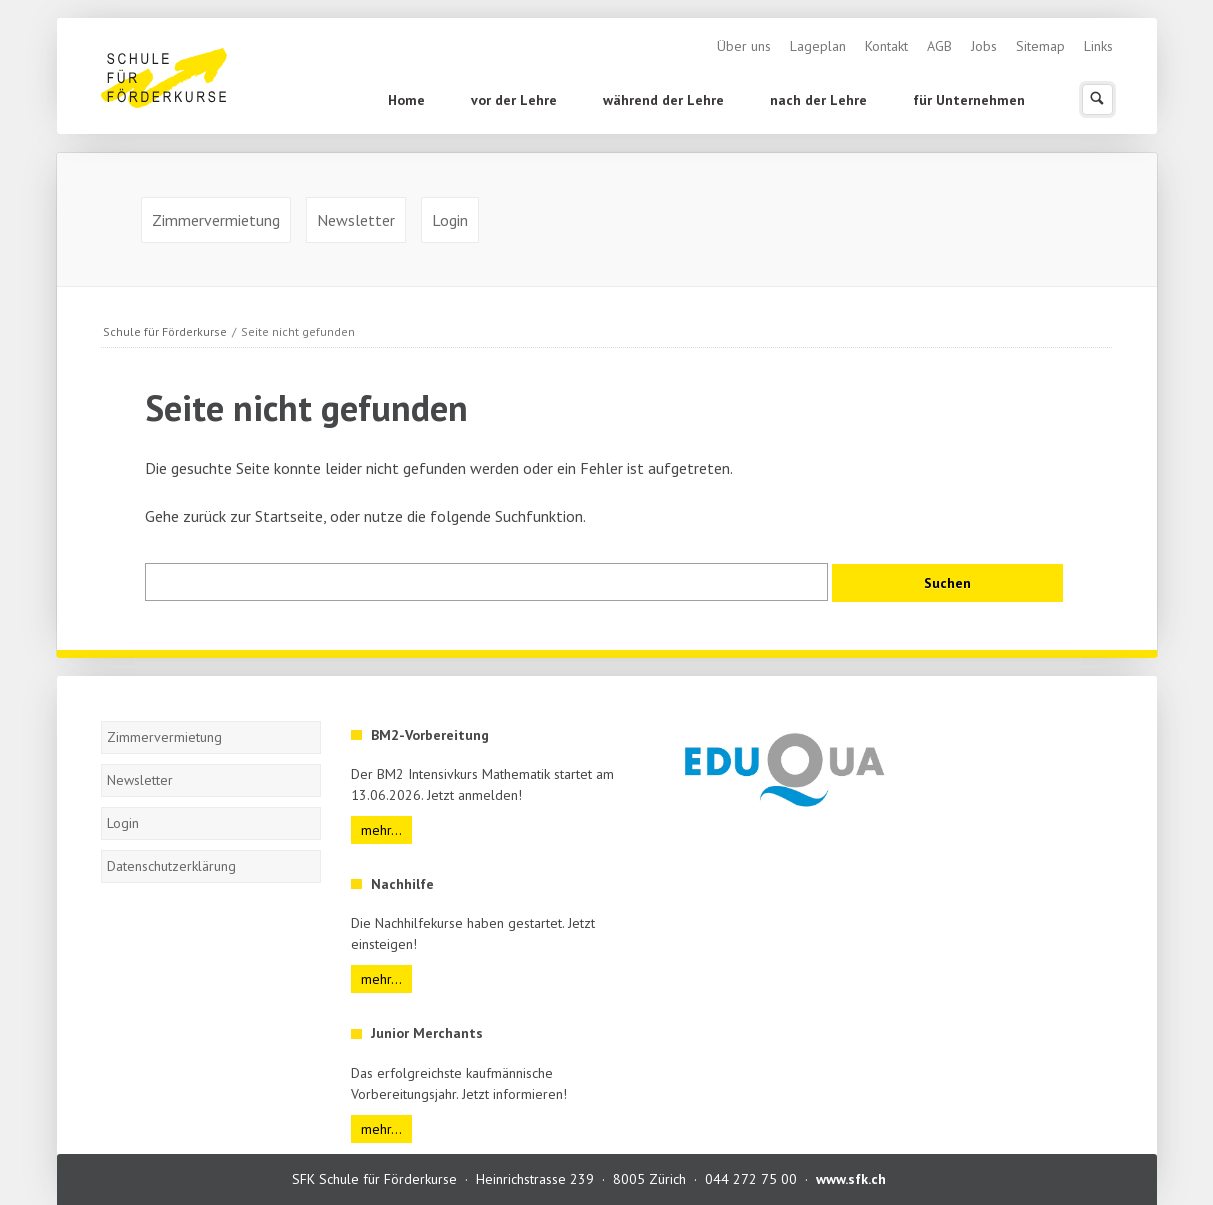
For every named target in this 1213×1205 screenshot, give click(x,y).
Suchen (1097, 99)
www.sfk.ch (851, 1179)
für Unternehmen (969, 100)
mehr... (381, 830)
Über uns (744, 46)
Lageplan (818, 46)
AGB (939, 46)
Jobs (984, 46)
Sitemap (1040, 46)
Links (1098, 46)
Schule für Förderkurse (165, 331)
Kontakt (886, 46)
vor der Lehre (514, 100)
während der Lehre (663, 100)
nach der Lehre (818, 100)
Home (406, 100)
